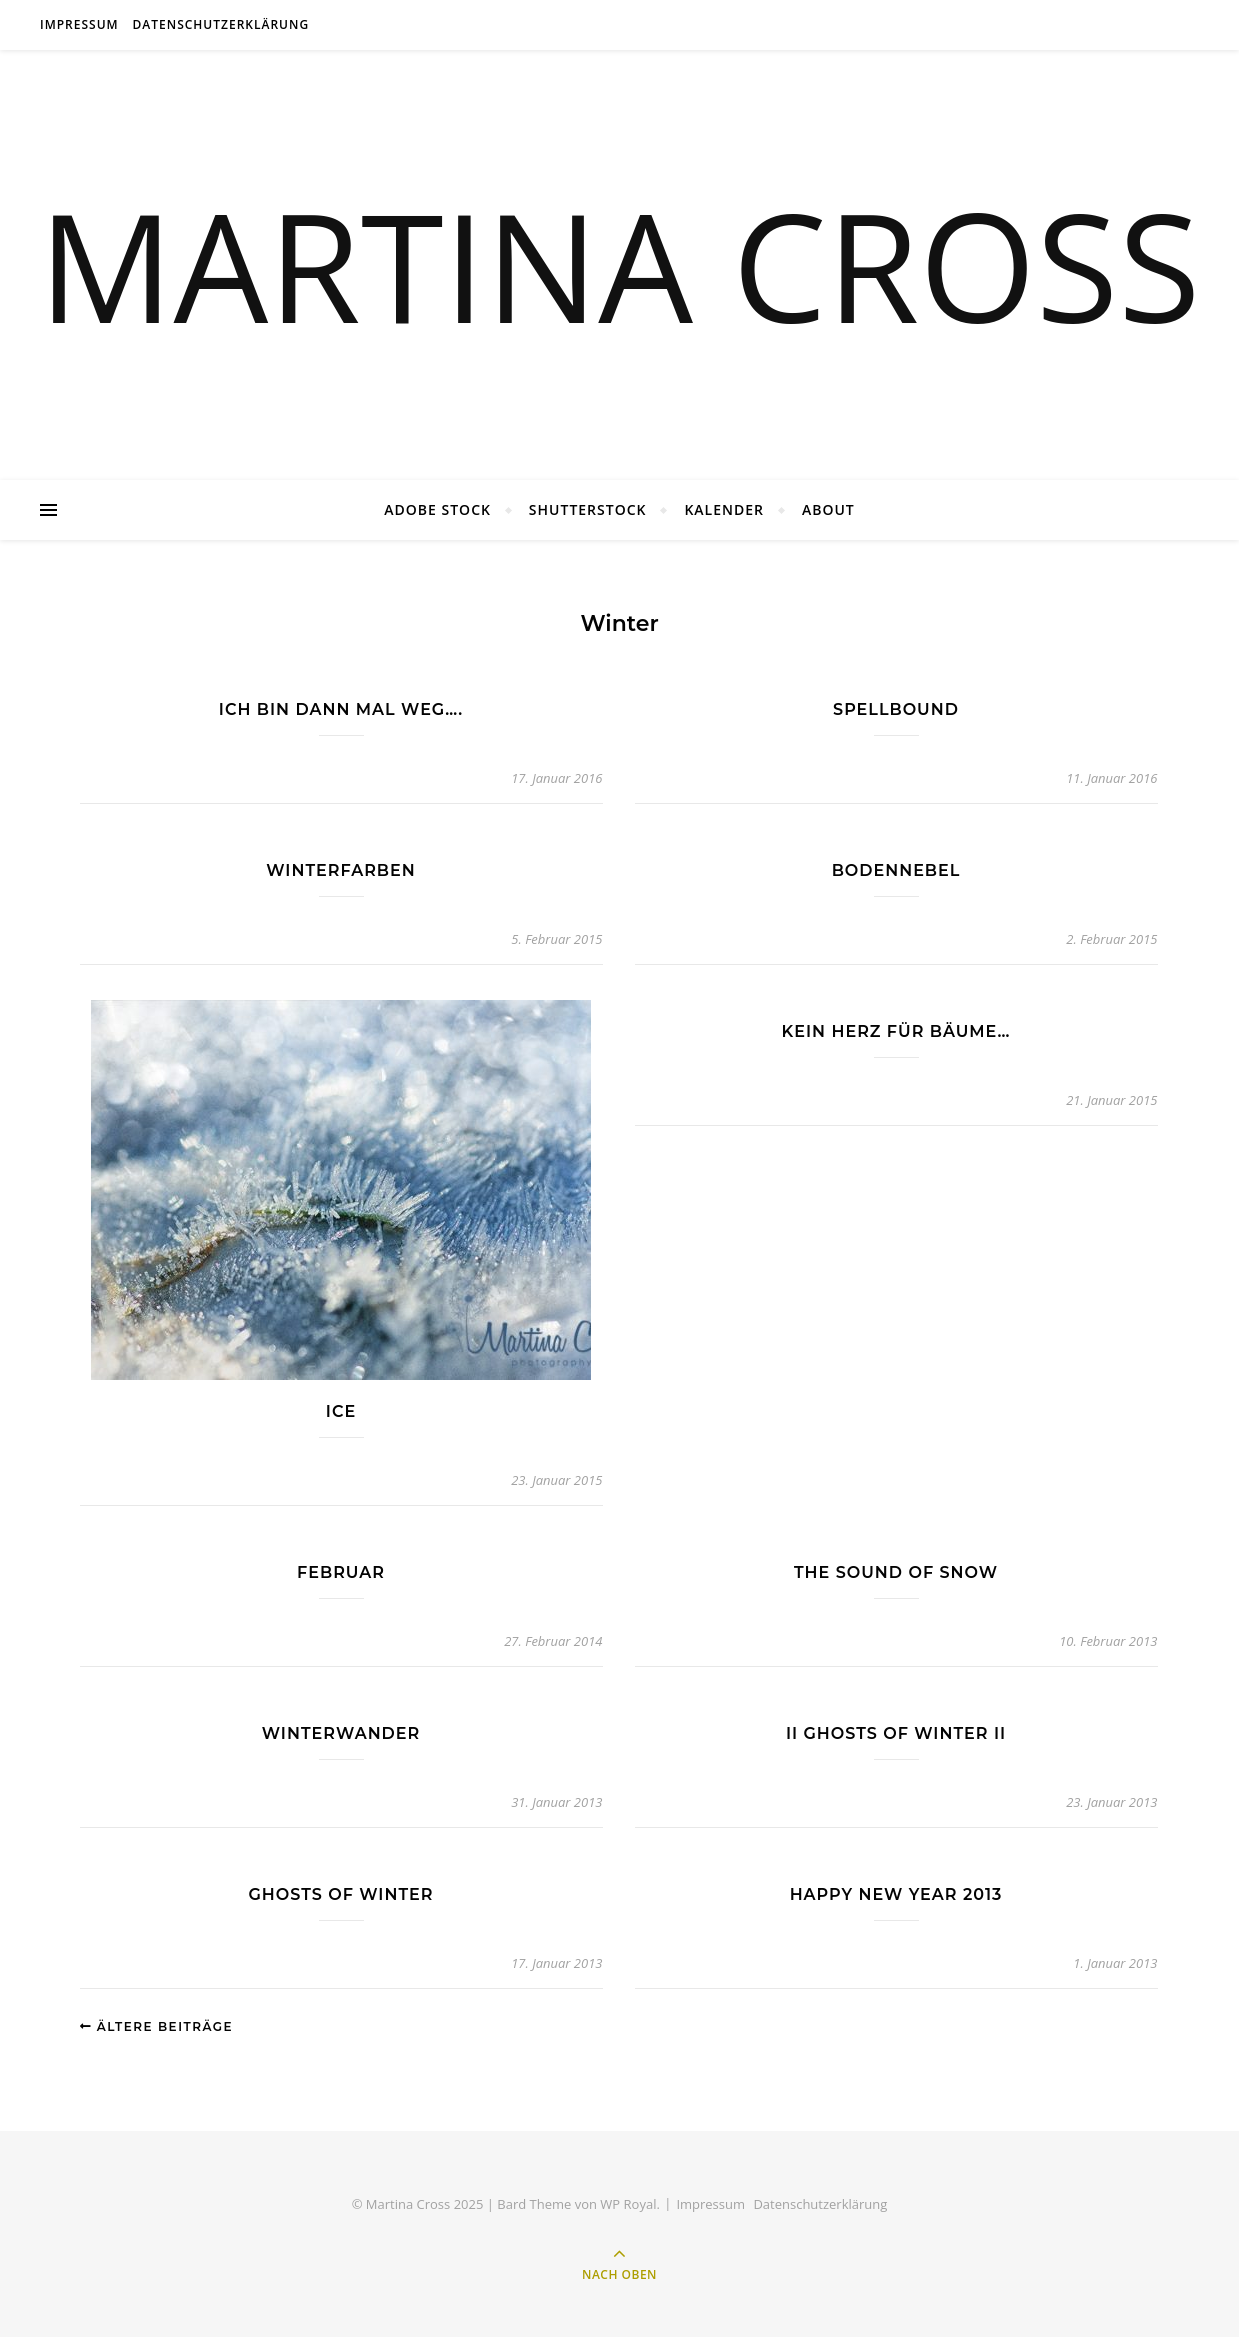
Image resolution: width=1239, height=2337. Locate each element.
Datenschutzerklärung (221, 24)
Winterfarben (340, 870)
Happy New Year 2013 (896, 1894)
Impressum (79, 24)
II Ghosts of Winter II (896, 1733)
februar (341, 1572)
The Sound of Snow (896, 1572)
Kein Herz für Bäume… (896, 1031)
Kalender (724, 509)
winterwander (341, 1733)
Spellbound (896, 709)
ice (341, 1411)
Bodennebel (896, 870)
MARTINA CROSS (620, 265)
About (828, 509)
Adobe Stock (437, 509)
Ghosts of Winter (341, 1894)
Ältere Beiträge (157, 2026)
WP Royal (628, 2204)
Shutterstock (588, 509)
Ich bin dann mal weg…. (341, 709)
